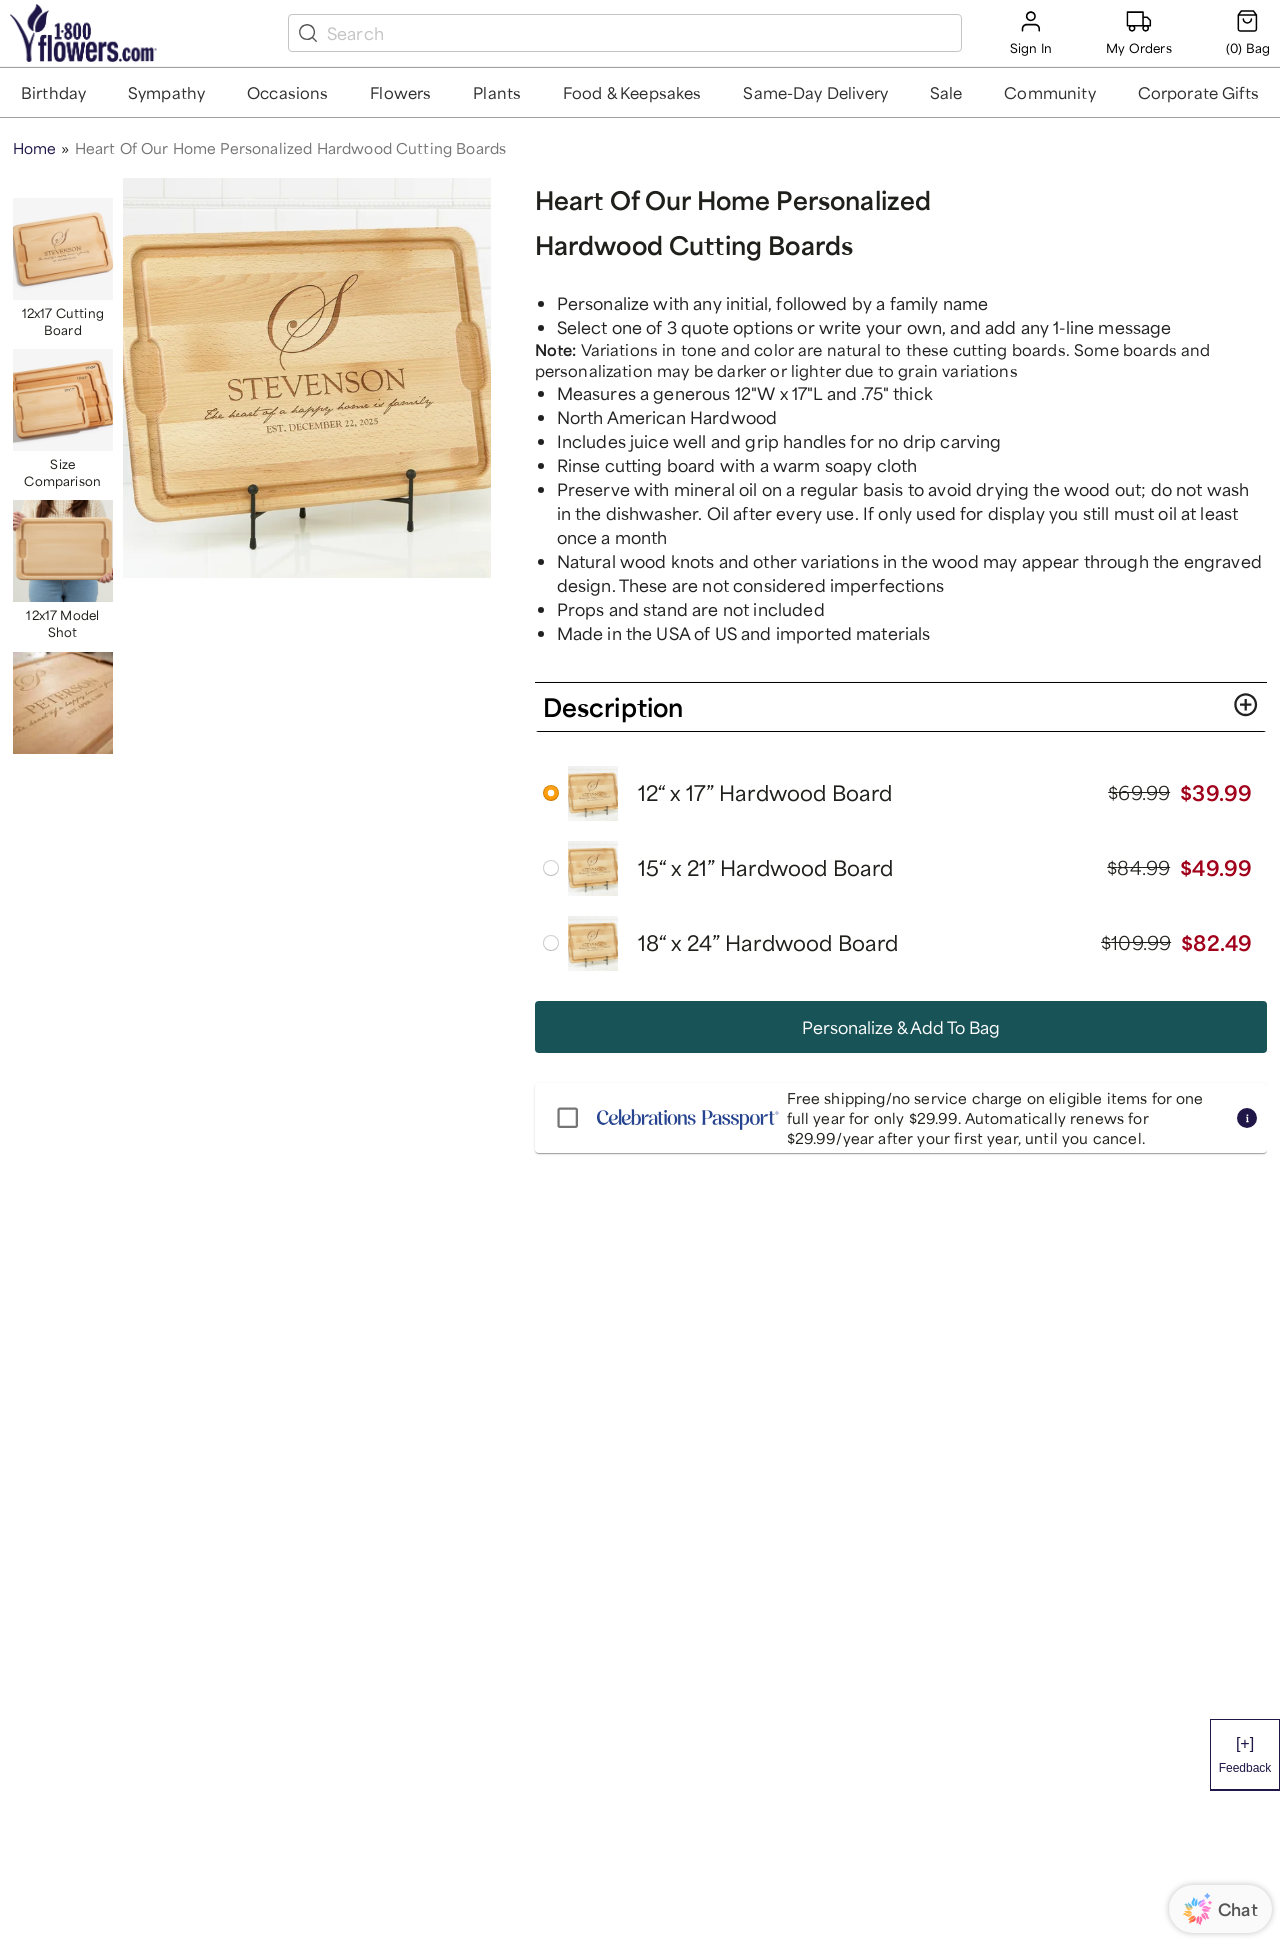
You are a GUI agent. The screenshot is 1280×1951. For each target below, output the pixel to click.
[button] (54, 92)
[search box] (640, 33)
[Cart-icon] (1248, 32)
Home (35, 148)
